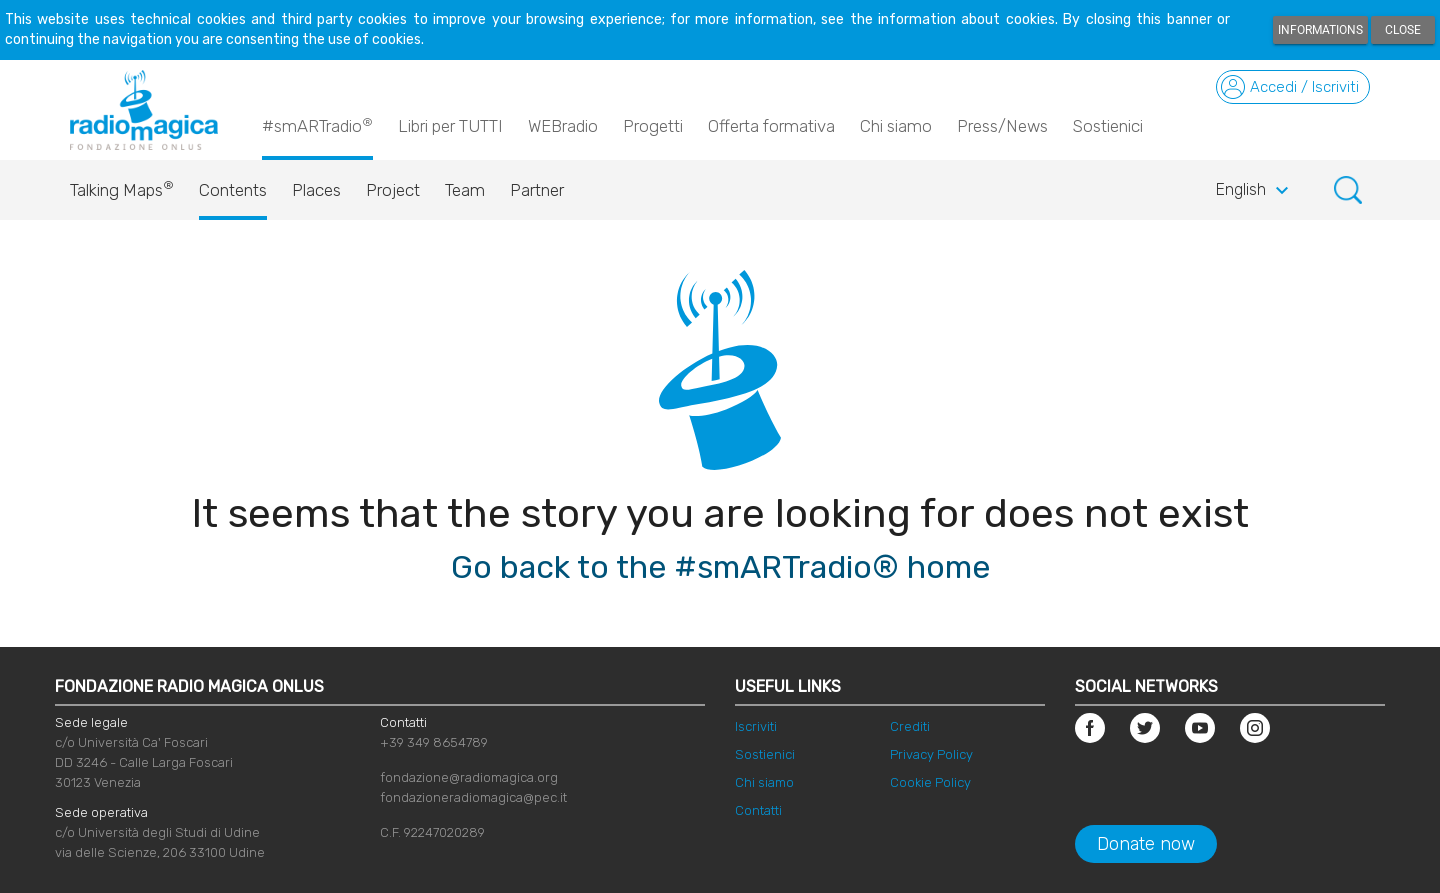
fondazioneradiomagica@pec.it (473, 797)
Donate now (1146, 844)
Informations (1320, 30)
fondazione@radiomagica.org (469, 777)
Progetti (653, 126)
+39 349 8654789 (434, 742)
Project (393, 190)
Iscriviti (756, 726)
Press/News (1002, 126)
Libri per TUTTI (450, 126)
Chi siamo (896, 126)
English (1255, 191)
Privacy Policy (931, 754)
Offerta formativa (771, 126)
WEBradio (563, 126)
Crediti (910, 726)
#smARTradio (317, 125)
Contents (233, 190)
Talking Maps (122, 185)
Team (465, 190)
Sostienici (1108, 126)
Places (316, 190)
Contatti (758, 810)
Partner (537, 190)
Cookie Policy (930, 782)
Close (1403, 30)
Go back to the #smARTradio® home (720, 567)
